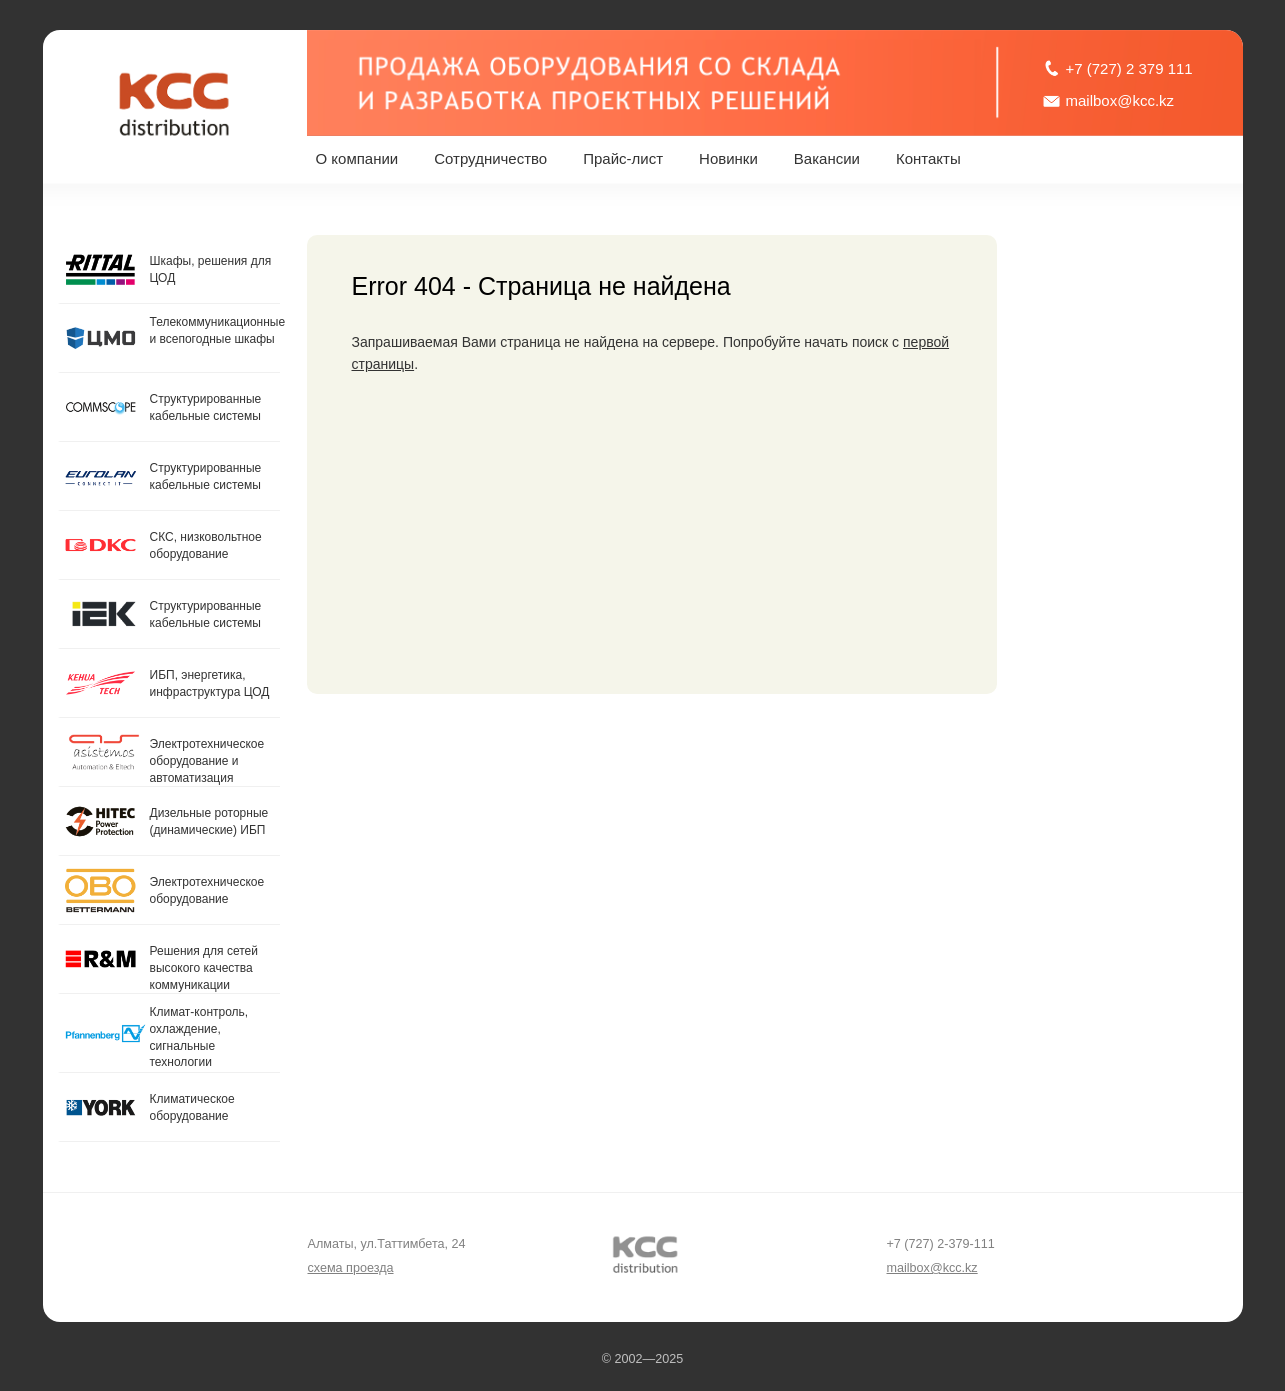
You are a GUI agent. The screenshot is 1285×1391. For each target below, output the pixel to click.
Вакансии (827, 158)
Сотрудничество (490, 158)
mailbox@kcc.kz (1120, 100)
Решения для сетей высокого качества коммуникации (204, 968)
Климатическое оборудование (192, 1107)
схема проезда (351, 1268)
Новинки (728, 158)
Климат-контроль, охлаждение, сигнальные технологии (199, 1037)
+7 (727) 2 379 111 (1129, 68)
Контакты (928, 158)
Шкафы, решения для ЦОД (211, 269)
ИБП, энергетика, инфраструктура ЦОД (210, 683)
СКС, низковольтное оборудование (206, 545)
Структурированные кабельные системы (206, 407)
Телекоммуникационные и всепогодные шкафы (215, 330)
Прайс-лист (623, 158)
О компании (357, 158)
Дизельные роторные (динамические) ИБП (209, 821)
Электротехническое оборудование (207, 890)
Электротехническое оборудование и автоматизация (207, 761)
